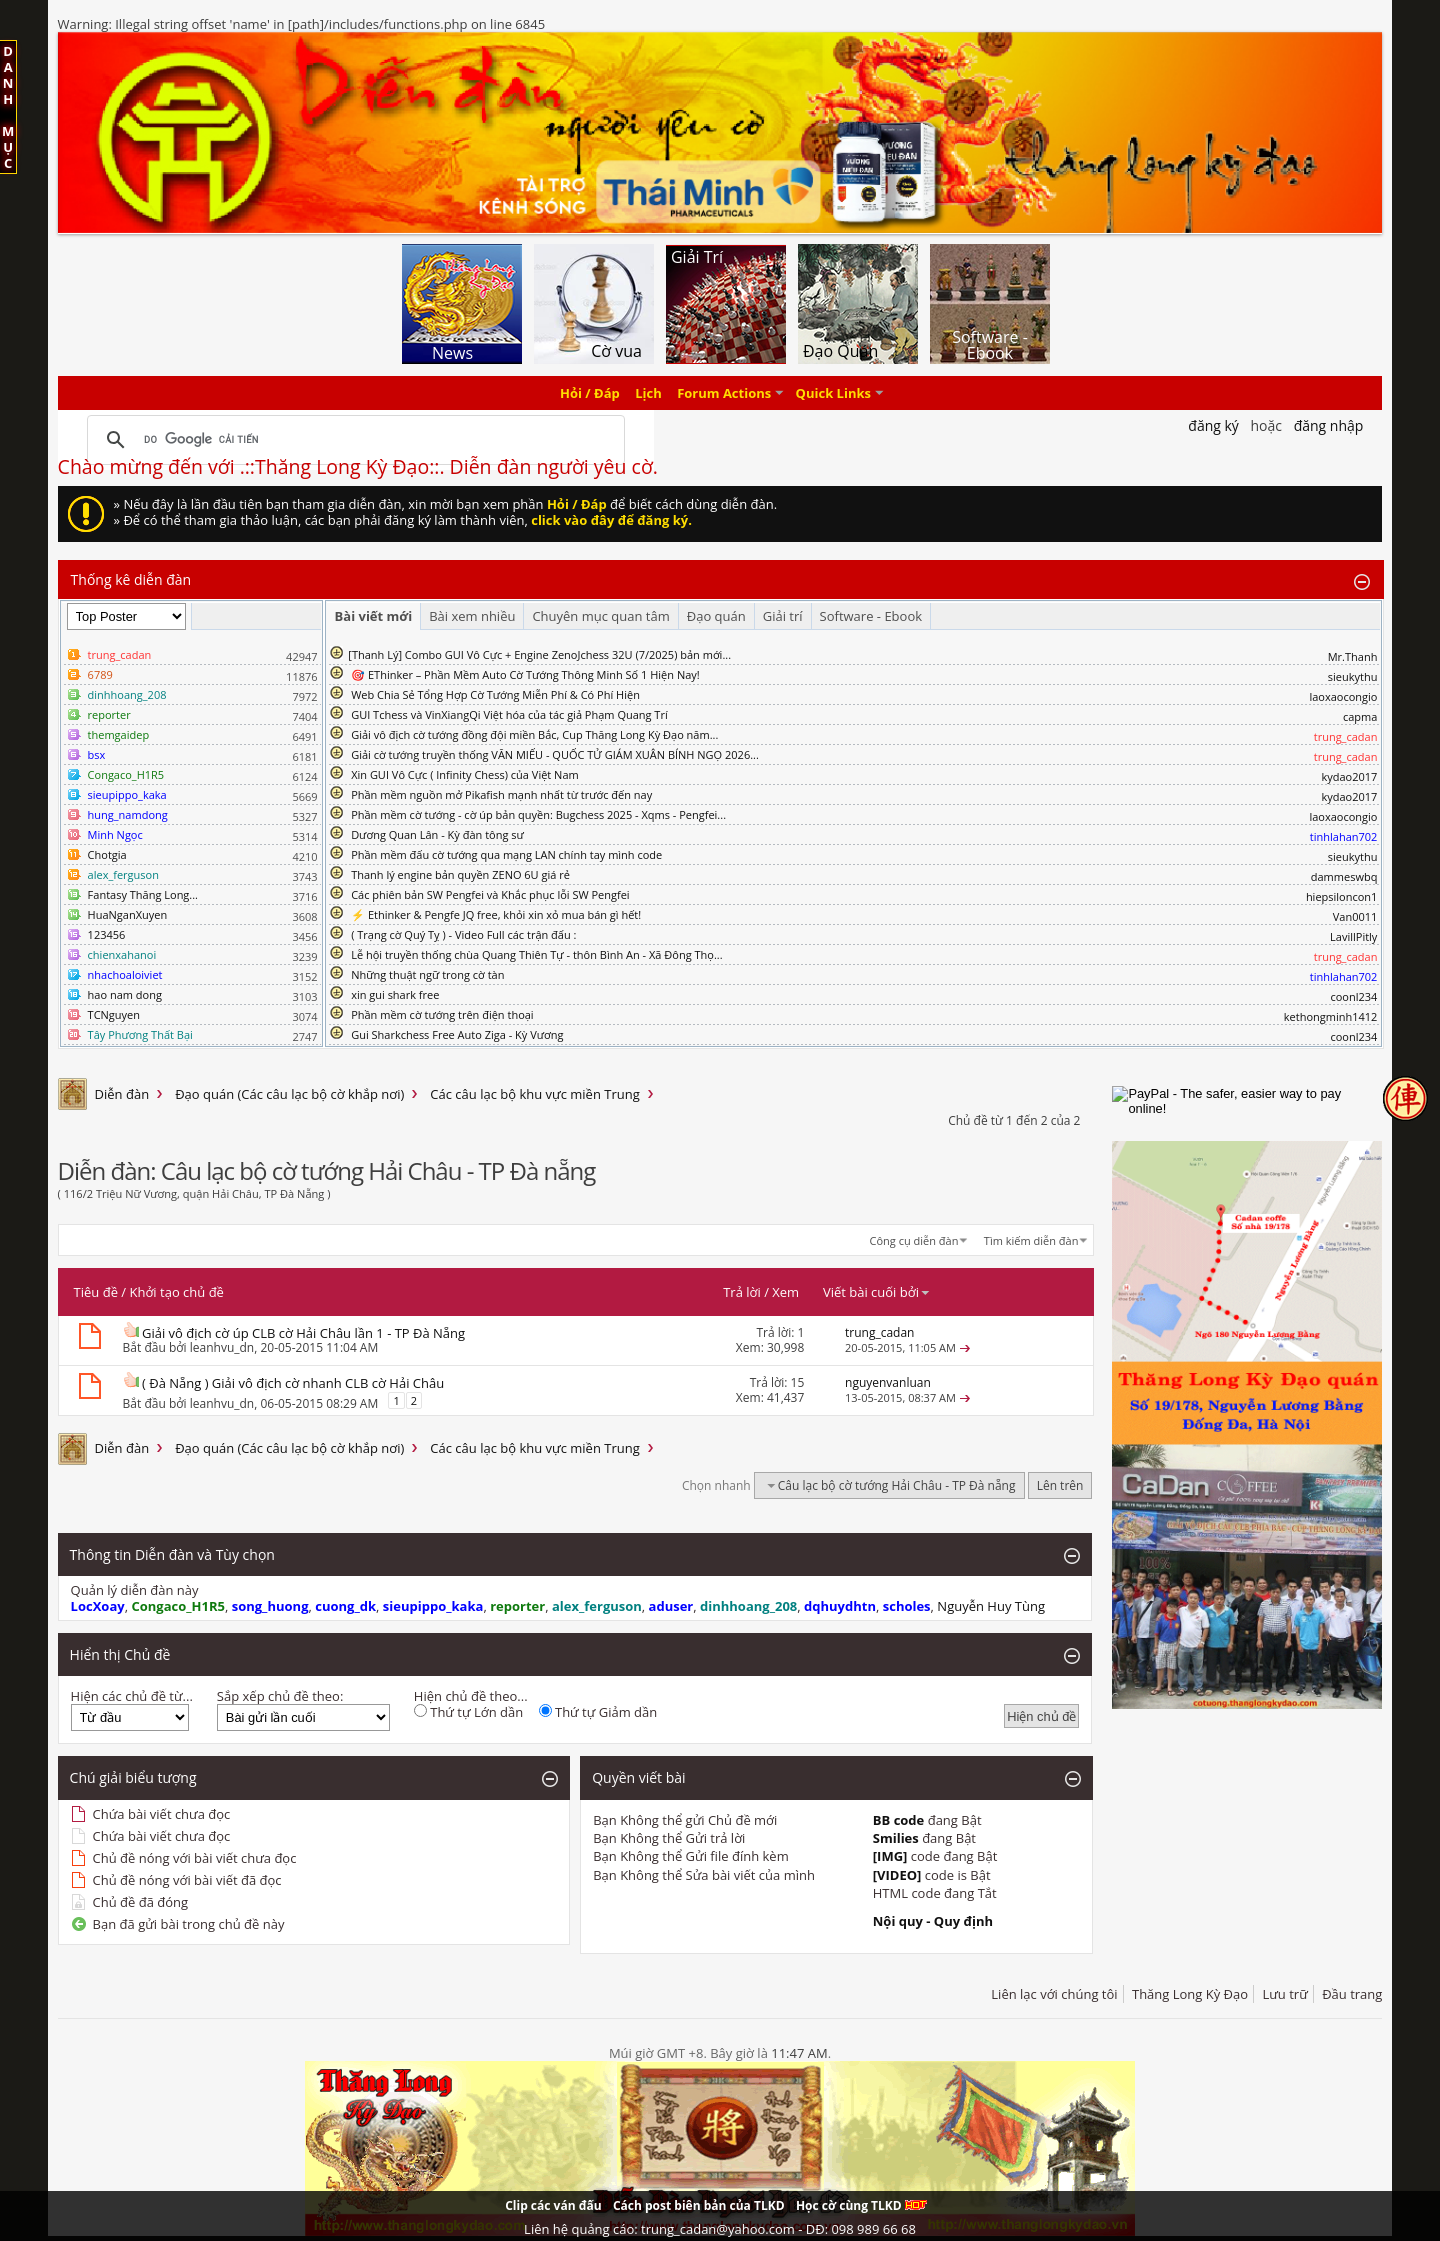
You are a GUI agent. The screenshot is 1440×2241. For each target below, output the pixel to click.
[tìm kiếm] (353, 440)
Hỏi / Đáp (590, 393)
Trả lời (742, 1292)
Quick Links (833, 393)
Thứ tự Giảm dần (598, 1712)
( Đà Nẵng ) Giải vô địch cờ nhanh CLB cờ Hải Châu (293, 1383)
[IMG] (890, 1856)
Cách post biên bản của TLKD (699, 2205)
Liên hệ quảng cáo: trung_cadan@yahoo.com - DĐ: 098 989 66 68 (720, 2229)
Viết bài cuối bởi (877, 1292)
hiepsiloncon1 (1342, 896)
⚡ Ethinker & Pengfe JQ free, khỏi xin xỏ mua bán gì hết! (496, 914)
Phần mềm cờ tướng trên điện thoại (442, 1014)
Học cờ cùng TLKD (861, 2205)
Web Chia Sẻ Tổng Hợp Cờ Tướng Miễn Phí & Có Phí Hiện (495, 694)
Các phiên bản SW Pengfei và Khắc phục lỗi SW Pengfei (490, 894)
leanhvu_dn (222, 1347)
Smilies (896, 1838)
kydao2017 (1349, 776)
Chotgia (107, 854)
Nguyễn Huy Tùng (991, 1606)
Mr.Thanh (1353, 656)
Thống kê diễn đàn (131, 579)
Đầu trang (1352, 1994)
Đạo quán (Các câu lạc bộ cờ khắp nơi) (289, 1094)
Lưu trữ (1284, 1994)
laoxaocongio (1343, 696)
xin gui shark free (395, 994)
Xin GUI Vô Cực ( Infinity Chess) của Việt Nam (465, 774)
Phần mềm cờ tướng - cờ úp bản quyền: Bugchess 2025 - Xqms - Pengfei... (538, 814)
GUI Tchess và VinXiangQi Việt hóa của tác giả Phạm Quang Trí (509, 714)
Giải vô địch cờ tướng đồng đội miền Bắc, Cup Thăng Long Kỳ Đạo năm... (534, 734)
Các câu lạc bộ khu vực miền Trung (534, 1094)
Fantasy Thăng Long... (143, 894)
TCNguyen (114, 1014)
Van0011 (1355, 916)
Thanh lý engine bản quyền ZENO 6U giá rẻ (460, 874)
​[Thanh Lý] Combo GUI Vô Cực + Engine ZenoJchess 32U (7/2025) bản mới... (539, 654)
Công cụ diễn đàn (914, 1240)
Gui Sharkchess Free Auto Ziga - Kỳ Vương (457, 1034)
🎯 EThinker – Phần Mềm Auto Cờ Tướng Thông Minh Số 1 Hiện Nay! (525, 674)
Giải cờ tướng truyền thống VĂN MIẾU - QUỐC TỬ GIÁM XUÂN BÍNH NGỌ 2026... (555, 754)
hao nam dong (125, 994)
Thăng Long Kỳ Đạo (1190, 1994)
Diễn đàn (122, 1094)
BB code (899, 1820)
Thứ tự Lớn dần (468, 1712)
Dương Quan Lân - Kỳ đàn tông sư (437, 834)
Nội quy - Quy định (933, 1921)
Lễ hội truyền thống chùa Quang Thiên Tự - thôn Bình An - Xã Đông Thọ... (536, 954)
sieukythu (1353, 676)
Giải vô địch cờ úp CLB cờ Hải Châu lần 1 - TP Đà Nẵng (303, 1333)
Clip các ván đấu (553, 2205)
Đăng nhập (1329, 425)
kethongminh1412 (1331, 1016)
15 (798, 1382)
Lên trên (1060, 1485)
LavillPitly (1353, 936)
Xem (785, 1292)
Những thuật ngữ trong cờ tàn (427, 974)
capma (1360, 716)
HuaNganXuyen (128, 914)
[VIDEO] (897, 1875)
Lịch (648, 393)
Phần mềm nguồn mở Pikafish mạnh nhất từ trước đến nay (501, 794)
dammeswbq (1344, 876)
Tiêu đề (96, 1292)
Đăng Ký (1213, 425)
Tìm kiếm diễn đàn (1031, 1240)
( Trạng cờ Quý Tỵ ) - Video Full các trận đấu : (463, 934)
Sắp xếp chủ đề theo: (280, 1696)
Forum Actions (724, 393)
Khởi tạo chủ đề (177, 1292)
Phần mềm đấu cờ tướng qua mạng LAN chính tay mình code (506, 854)
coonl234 (1353, 996)
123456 (107, 934)
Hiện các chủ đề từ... (132, 1696)
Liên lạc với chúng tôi (1054, 1994)
